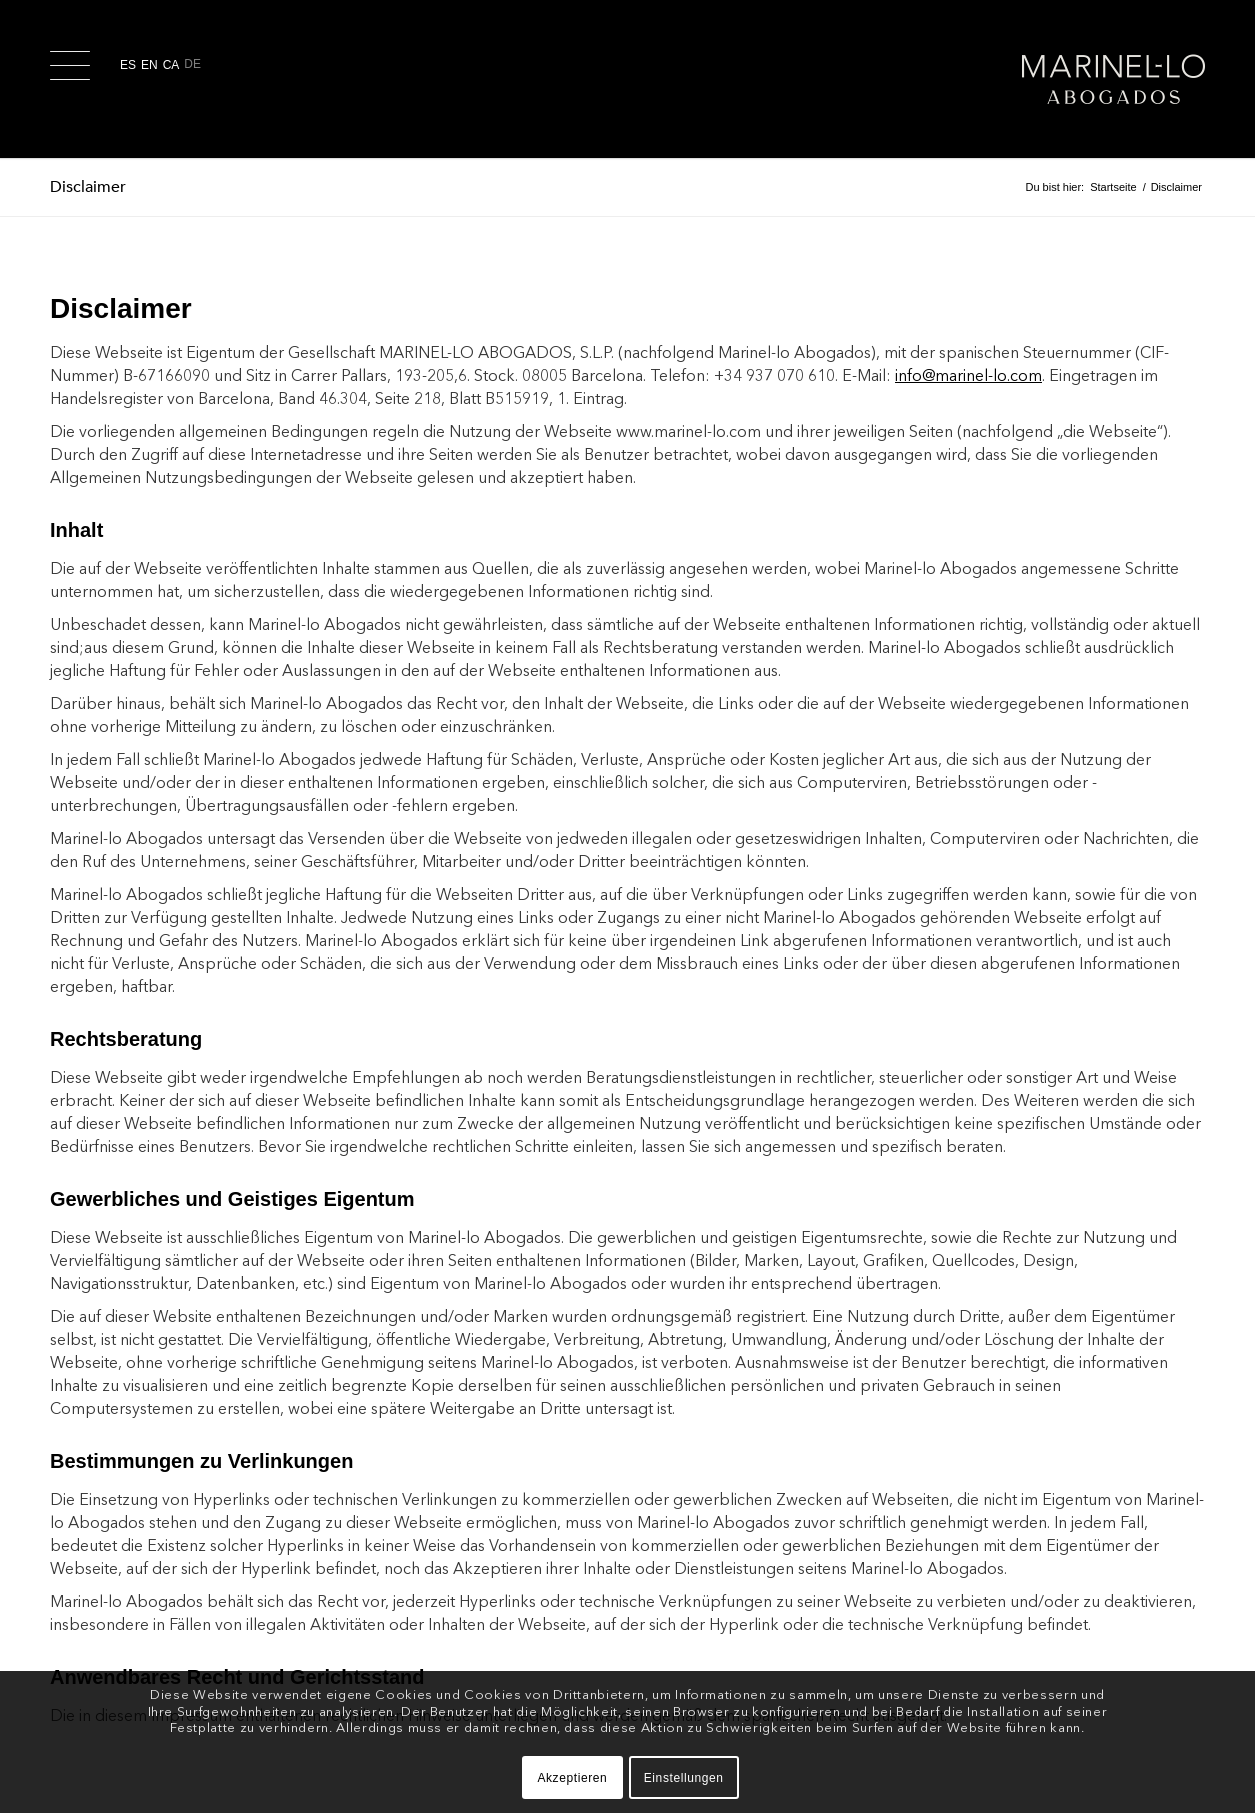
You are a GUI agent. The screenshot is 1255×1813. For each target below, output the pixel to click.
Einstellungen (684, 1778)
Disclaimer (88, 187)
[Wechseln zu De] (195, 65)
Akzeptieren (572, 1778)
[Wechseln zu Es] (130, 65)
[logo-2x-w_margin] (1113, 79)
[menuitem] (73, 79)
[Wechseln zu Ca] (174, 65)
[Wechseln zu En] (152, 65)
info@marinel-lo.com (968, 375)
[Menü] (73, 79)
